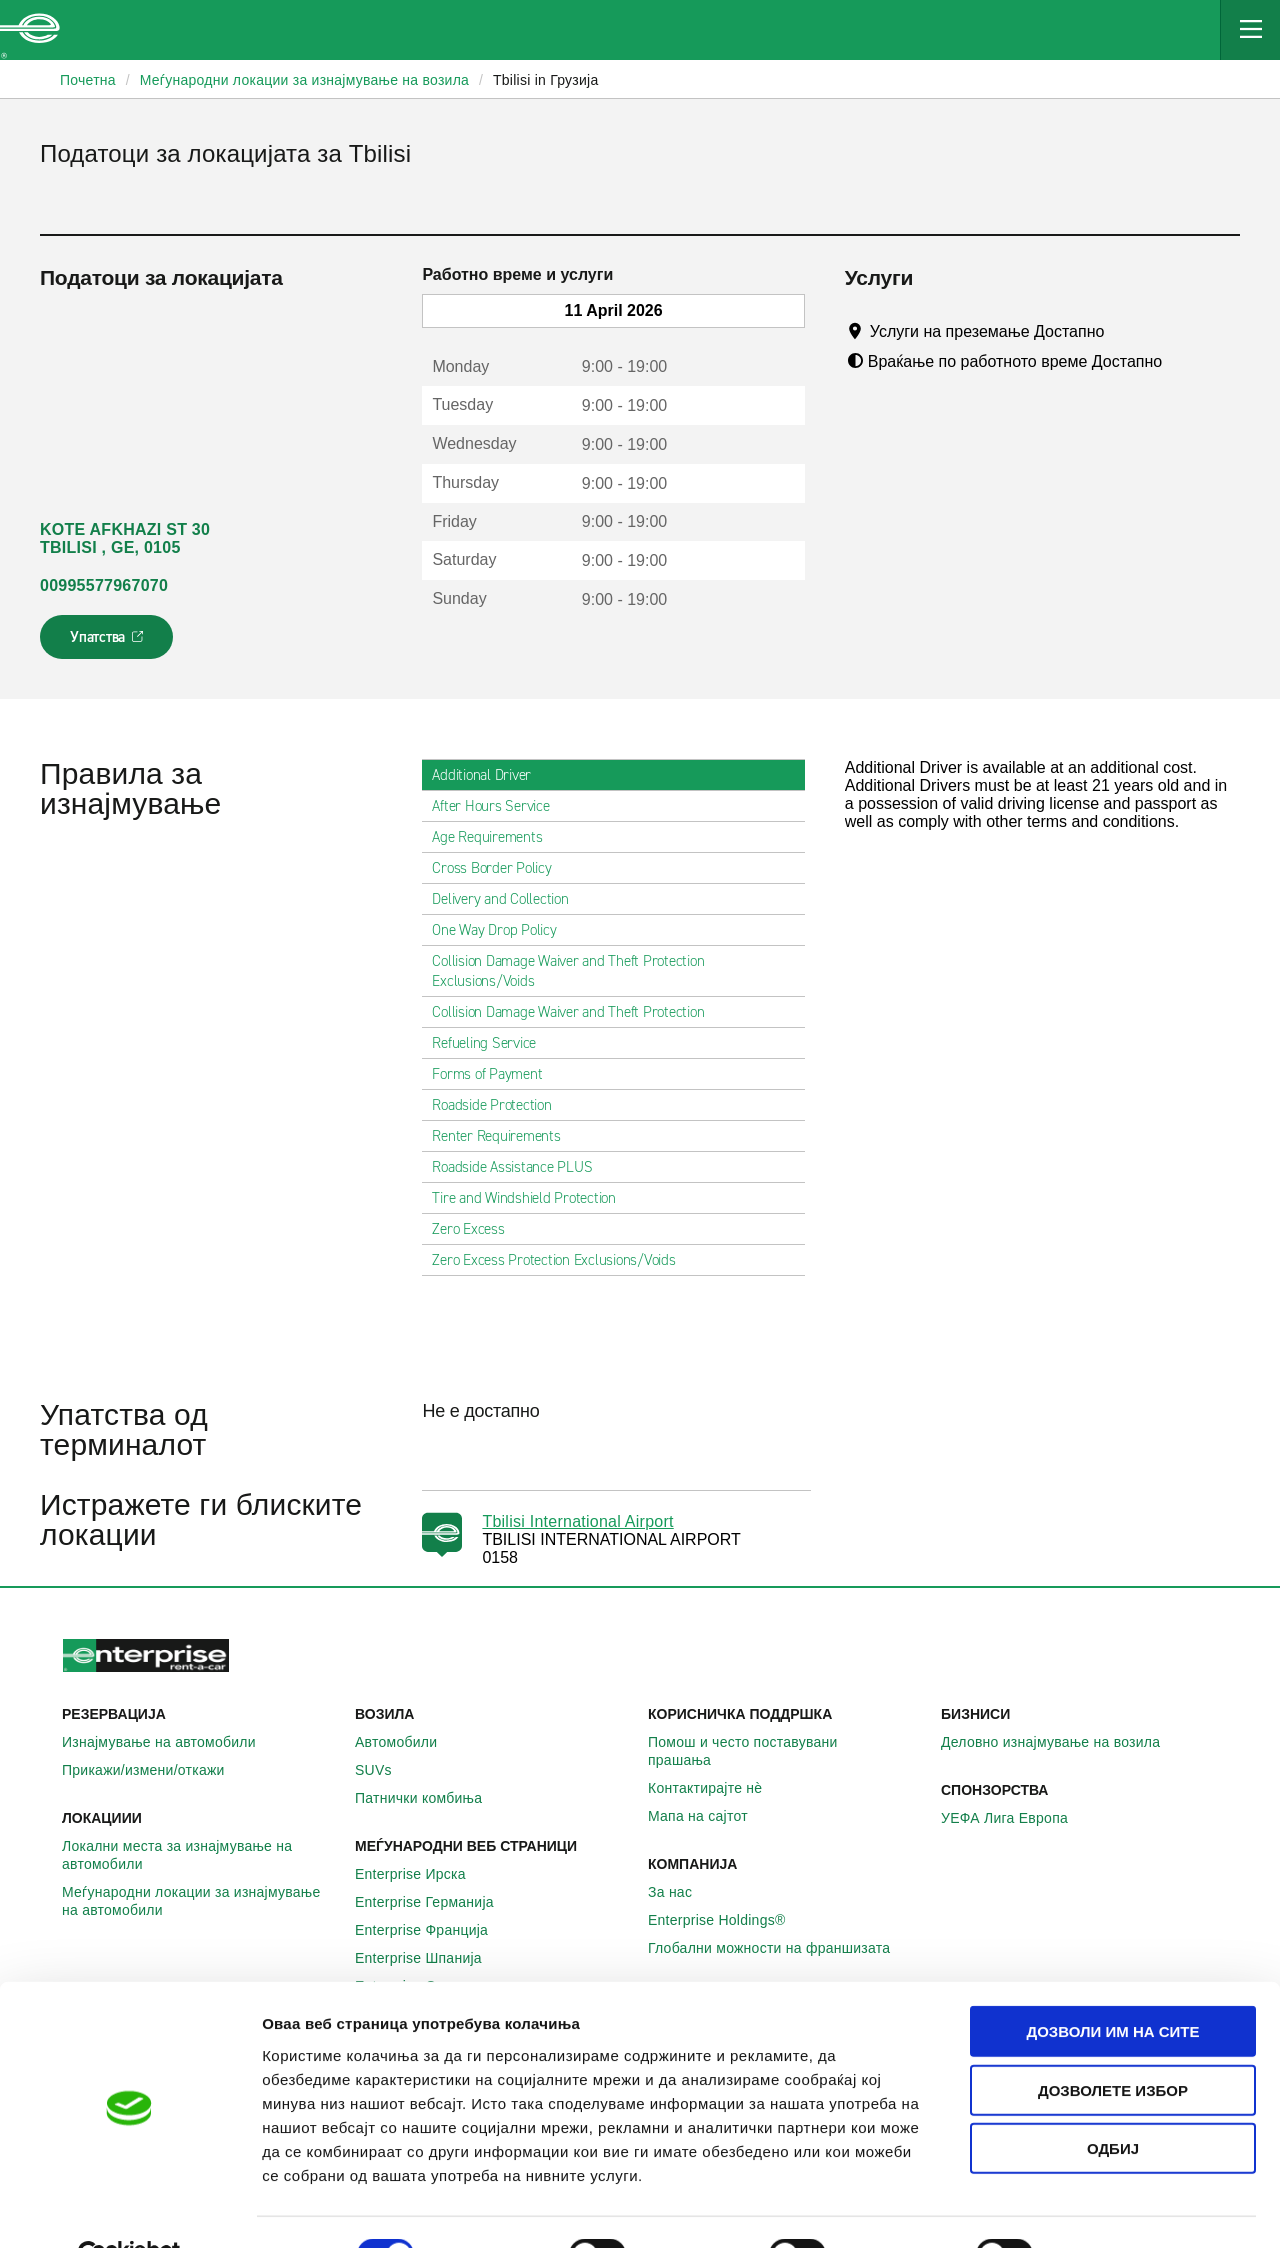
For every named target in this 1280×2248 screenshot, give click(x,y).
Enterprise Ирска (421, 1874)
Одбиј (1113, 2101)
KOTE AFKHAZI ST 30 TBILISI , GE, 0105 (125, 538)
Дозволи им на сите (1112, 1984)
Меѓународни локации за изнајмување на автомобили (200, 1901)
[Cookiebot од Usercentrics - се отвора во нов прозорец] (129, 2209)
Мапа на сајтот (709, 1816)
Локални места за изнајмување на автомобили (200, 1855)
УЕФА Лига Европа (1015, 1818)
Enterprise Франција (432, 1930)
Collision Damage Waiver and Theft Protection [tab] (576, 1012)
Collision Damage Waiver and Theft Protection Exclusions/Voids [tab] (613, 971)
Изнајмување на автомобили (170, 1742)
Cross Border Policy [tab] (499, 868)
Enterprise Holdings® (728, 1920)
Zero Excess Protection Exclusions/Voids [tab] (561, 1260)
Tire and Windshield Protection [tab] (532, 1198)
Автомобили (407, 1742)
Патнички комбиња (429, 1798)
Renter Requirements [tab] (504, 1136)
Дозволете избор (1113, 2043)
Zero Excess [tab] (476, 1229)
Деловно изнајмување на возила (1061, 1742)
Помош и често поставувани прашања (786, 1751)
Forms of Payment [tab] (495, 1074)
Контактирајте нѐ (716, 1788)
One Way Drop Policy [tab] (502, 930)
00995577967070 (104, 585)
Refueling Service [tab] (492, 1043)
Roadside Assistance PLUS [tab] (520, 1167)
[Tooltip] (1123, 331)
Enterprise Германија (435, 1902)
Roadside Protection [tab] (499, 1105)
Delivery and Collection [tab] (508, 899)
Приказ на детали (1138, 2208)
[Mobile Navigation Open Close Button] (1250, 30)
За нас (681, 1892)
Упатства (108, 643)
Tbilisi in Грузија (546, 80)
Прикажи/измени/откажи (154, 1770)
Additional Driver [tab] (489, 775)
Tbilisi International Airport (577, 1521)
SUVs (384, 1770)
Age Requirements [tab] (495, 837)
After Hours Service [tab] (498, 806)
